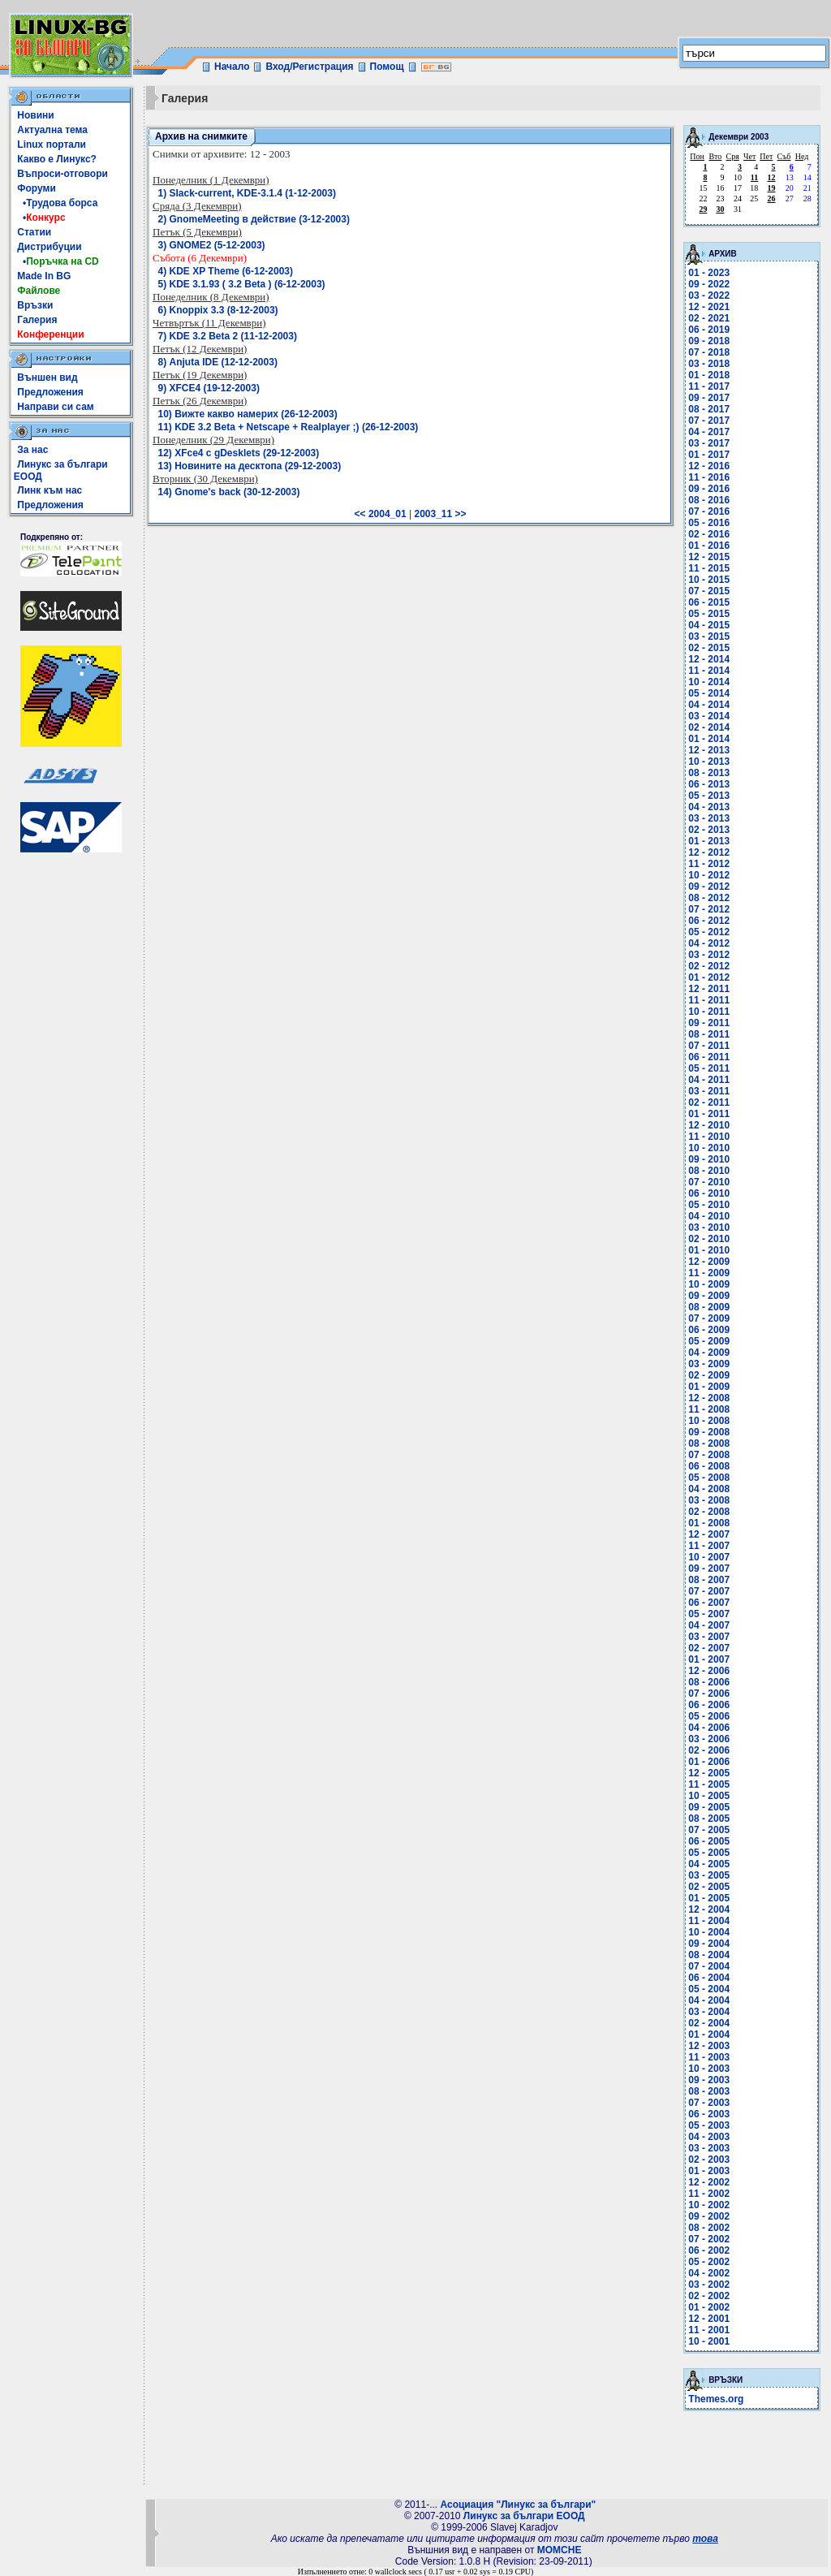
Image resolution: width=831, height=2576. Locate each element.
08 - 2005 (709, 1818)
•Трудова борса (57, 203)
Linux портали (51, 144)
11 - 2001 (709, 2330)
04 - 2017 (709, 432)
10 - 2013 (709, 761)
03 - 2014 (709, 716)
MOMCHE (559, 2550)
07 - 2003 (709, 2102)
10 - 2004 (709, 1932)
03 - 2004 (709, 2011)
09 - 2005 (709, 1807)
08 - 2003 (709, 2091)
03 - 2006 (709, 1739)
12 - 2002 (709, 2182)
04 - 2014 (709, 704)
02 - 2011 (709, 1102)
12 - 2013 (709, 750)
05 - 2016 (709, 523)
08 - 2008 (709, 1443)
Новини (35, 115)
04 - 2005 (709, 1864)
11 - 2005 (709, 1784)
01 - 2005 (709, 1898)
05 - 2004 (709, 1989)
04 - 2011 (709, 1079)
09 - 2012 (709, 886)
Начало (231, 66)
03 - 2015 (709, 636)
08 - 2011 (709, 1034)
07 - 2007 (709, 1591)
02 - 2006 (709, 1750)
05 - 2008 (709, 1477)
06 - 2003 (709, 2114)
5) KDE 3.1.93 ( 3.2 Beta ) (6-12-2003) (241, 284)
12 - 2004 (709, 1909)
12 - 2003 (709, 2046)
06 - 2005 (709, 1841)
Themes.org (715, 2399)
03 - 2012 (709, 954)
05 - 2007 (709, 1614)
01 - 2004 (709, 2034)
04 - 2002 (709, 2273)
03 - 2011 (709, 1091)
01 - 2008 (709, 1523)
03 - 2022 (709, 295)
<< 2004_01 (381, 514)
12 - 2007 (709, 1534)
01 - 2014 (709, 738)
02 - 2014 (709, 727)
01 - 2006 (709, 1761)
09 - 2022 (709, 284)
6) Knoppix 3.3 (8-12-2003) (218, 310)
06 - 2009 (709, 1329)
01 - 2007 (709, 1659)
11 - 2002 (709, 2193)
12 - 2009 (709, 1261)
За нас (32, 449)
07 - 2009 (709, 1318)
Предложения (50, 392)
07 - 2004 (709, 1966)
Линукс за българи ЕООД (524, 2516)
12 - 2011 (709, 989)
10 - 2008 (709, 1420)
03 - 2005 (709, 1875)
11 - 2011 (709, 1000)
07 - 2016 (709, 511)
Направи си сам (55, 406)
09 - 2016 (709, 488)
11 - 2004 (709, 1921)
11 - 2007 (709, 1545)
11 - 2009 (709, 1273)
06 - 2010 (709, 1193)
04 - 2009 (709, 1352)
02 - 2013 (709, 829)
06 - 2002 (709, 2250)
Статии (34, 232)
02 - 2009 (709, 1375)
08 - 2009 (709, 1307)
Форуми (36, 188)
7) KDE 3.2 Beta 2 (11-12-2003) (227, 336)
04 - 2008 (709, 1489)
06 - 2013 (709, 784)
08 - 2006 (709, 1682)
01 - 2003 (709, 2171)
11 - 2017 (709, 386)
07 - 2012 (709, 909)
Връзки (35, 305)
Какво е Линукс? (57, 159)
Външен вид (47, 377)
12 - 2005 (709, 1773)
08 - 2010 (709, 1170)
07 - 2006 (709, 1693)
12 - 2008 (709, 1398)
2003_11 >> (440, 514)
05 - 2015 (709, 613)
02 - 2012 (709, 966)
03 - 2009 (709, 1364)
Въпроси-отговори (62, 173)
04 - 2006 (709, 1727)
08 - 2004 (709, 1955)
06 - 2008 (709, 1466)
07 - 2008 (709, 1455)
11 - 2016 (709, 477)
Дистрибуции (49, 246)
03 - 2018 (709, 363)
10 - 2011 (709, 1011)
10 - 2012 (709, 875)
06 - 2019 (709, 329)
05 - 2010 (709, 1204)
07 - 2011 (709, 1045)
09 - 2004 (709, 1943)
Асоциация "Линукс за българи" (518, 2504)
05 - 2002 (709, 2261)
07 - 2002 (709, 2239)
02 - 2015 (709, 648)
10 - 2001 (709, 2341)
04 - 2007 (709, 1625)
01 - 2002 (709, 2307)
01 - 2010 (709, 1250)
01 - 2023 (709, 272)
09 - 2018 (709, 341)
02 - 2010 (709, 1239)
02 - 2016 (709, 534)
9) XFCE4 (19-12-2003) (209, 388)
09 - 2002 (709, 2216)
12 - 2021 (709, 307)
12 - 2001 (709, 2318)
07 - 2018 (709, 352)
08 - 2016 (709, 500)
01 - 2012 (709, 977)
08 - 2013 (709, 773)
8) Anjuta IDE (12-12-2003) (218, 362)
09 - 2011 (709, 1023)
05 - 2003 (709, 2125)
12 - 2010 (709, 1125)
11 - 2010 (709, 1136)
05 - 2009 (709, 1341)
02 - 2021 (709, 318)
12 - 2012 (709, 852)
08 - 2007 (709, 1580)
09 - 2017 (709, 397)
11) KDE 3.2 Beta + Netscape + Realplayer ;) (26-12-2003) (288, 427)
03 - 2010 (709, 1227)
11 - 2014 (709, 670)
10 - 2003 (709, 2068)
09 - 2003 (709, 2080)
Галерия (37, 320)
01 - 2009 (709, 1386)
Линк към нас (49, 490)
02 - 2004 (709, 2023)
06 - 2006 (709, 1705)
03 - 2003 (709, 2148)
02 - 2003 (709, 2159)
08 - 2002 (709, 2227)
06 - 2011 (709, 1057)
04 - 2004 (709, 2000)
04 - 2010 (709, 1216)
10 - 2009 (709, 1284)
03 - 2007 (709, 1636)
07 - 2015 (709, 591)
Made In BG (44, 276)
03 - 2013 (709, 818)
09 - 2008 (709, 1432)
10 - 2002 (709, 2205)
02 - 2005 (709, 1886)
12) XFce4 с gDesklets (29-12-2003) (239, 453)
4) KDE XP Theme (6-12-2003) (226, 271)
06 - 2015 (709, 602)
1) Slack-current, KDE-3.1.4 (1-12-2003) (247, 193)
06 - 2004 (709, 1977)
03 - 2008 (709, 1500)
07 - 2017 (709, 420)
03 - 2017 (709, 443)
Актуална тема (52, 130)
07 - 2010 (709, 1182)
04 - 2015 (709, 625)
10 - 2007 (709, 1557)
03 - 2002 (709, 2284)
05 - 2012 (709, 932)
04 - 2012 (709, 943)
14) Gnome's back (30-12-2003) (229, 492)
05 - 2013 (709, 795)
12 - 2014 (709, 659)
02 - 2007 (709, 1648)
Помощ (387, 66)
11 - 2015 (709, 568)
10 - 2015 (709, 579)
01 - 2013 (709, 841)
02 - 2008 (709, 1511)
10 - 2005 (709, 1795)
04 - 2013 (709, 807)
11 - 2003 (709, 2057)
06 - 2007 (709, 1602)
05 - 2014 (709, 693)
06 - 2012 (709, 920)
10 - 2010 (709, 1148)
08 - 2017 (709, 409)
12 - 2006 (709, 1670)
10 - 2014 (709, 682)
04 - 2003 (709, 2136)
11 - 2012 (709, 863)
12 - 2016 (709, 466)
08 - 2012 (709, 898)
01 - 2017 (709, 454)
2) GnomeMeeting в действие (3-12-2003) (254, 219)
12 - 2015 (709, 557)
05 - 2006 (709, 1716)
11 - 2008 (709, 1409)
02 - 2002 (709, 2296)
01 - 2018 (709, 375)
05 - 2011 (709, 1068)
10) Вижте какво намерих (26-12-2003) (248, 414)
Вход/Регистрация (309, 66)
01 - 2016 (709, 545)
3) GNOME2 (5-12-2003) (211, 245)
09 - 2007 (709, 1568)
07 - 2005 (709, 1830)
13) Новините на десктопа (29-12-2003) (250, 466)
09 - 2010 (709, 1159)
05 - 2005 (709, 1852)
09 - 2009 (709, 1295)
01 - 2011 (709, 1114)
